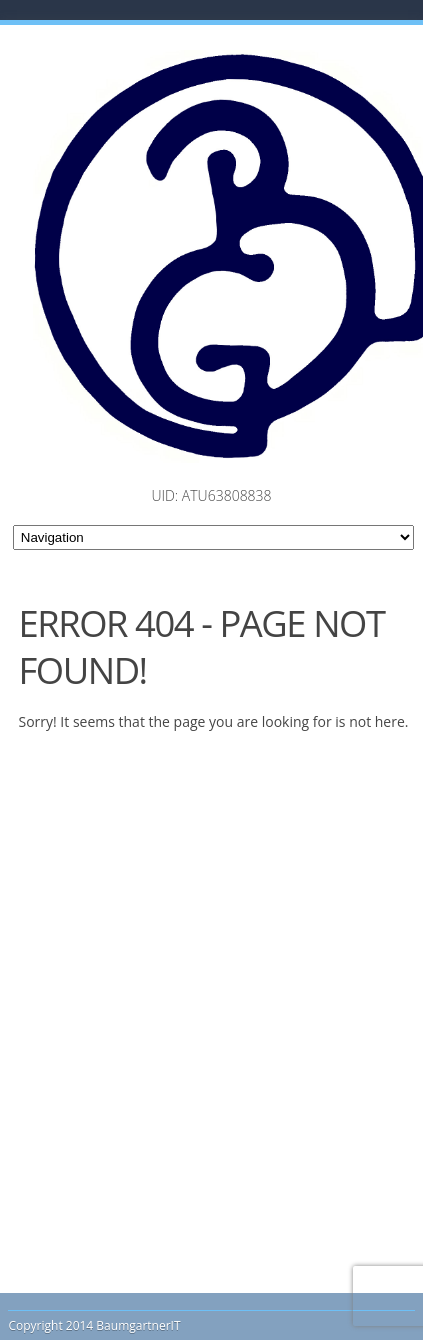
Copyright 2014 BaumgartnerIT (94, 1325)
